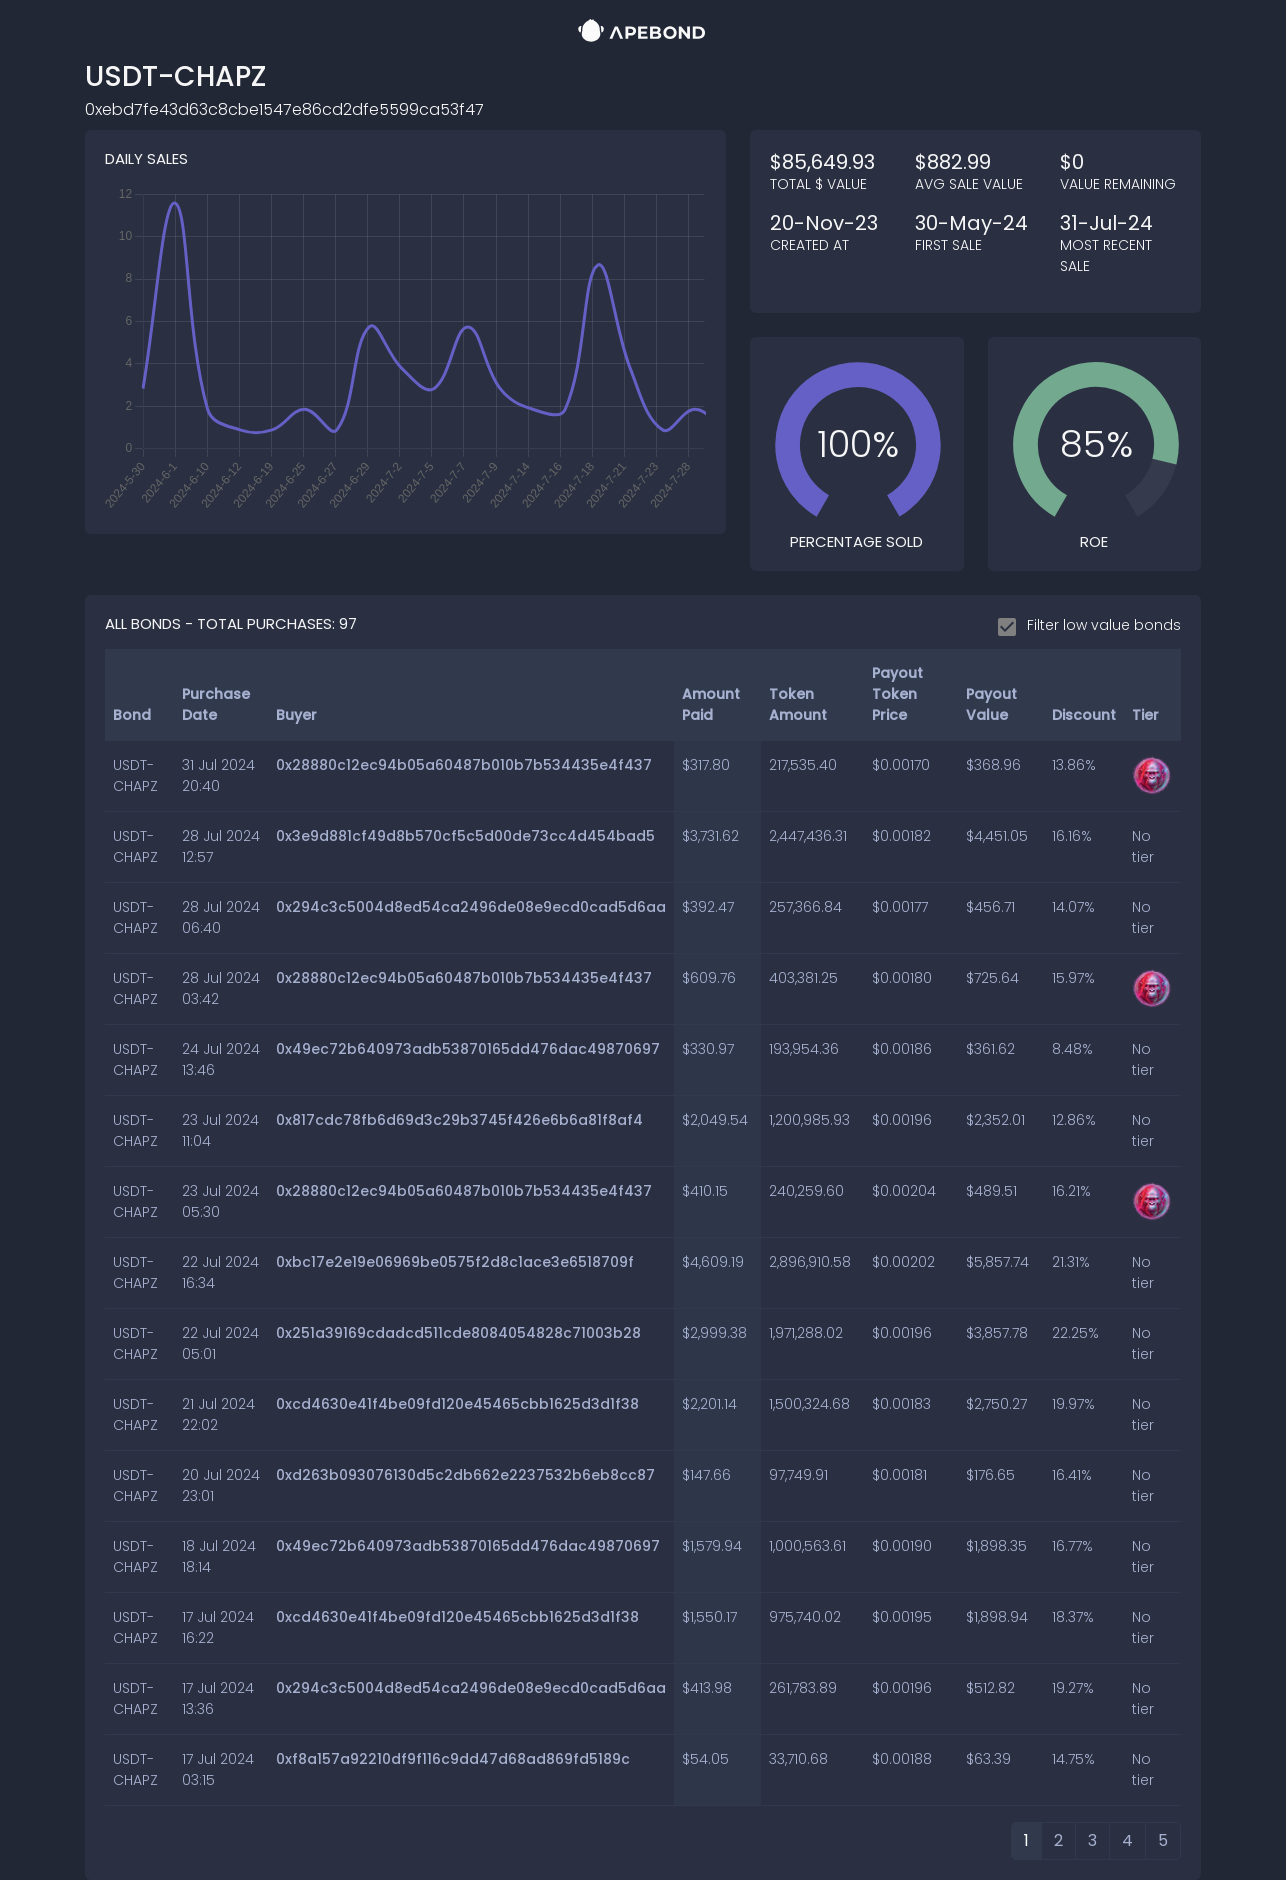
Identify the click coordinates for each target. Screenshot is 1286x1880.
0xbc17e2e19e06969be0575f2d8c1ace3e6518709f (455, 1262)
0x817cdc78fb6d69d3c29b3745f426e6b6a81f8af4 (459, 1120)
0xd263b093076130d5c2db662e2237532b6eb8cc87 (465, 1475)
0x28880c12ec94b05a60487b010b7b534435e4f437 (464, 765)
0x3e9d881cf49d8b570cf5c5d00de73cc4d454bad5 (465, 836)
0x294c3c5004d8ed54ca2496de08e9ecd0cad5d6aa (471, 907)
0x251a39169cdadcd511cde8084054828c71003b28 (458, 1333)
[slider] (858, 445)
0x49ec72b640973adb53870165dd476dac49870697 (468, 1049)
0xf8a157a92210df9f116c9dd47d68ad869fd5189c (453, 1759)
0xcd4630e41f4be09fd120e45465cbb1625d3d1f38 (457, 1404)
